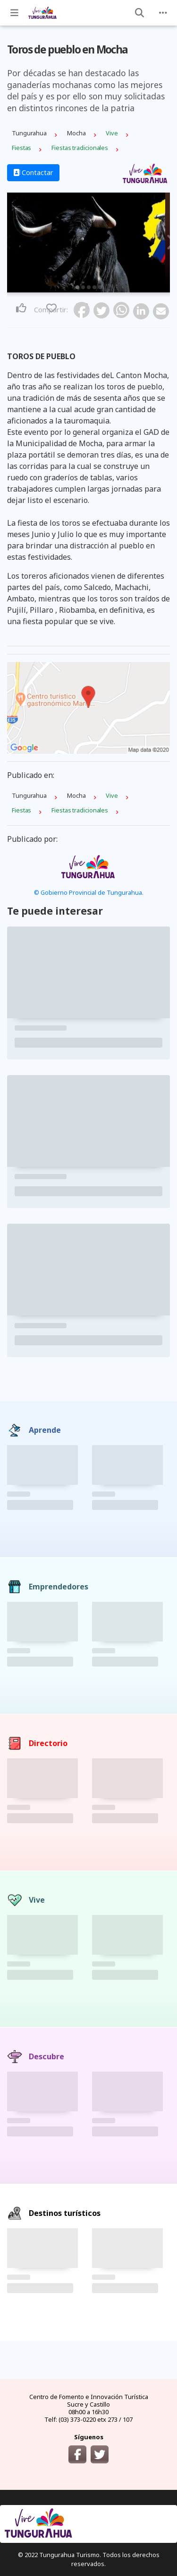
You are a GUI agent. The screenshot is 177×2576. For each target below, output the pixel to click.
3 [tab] (89, 287)
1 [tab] (77, 287)
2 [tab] (83, 287)
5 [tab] (100, 287)
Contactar (33, 172)
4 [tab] (94, 287)
